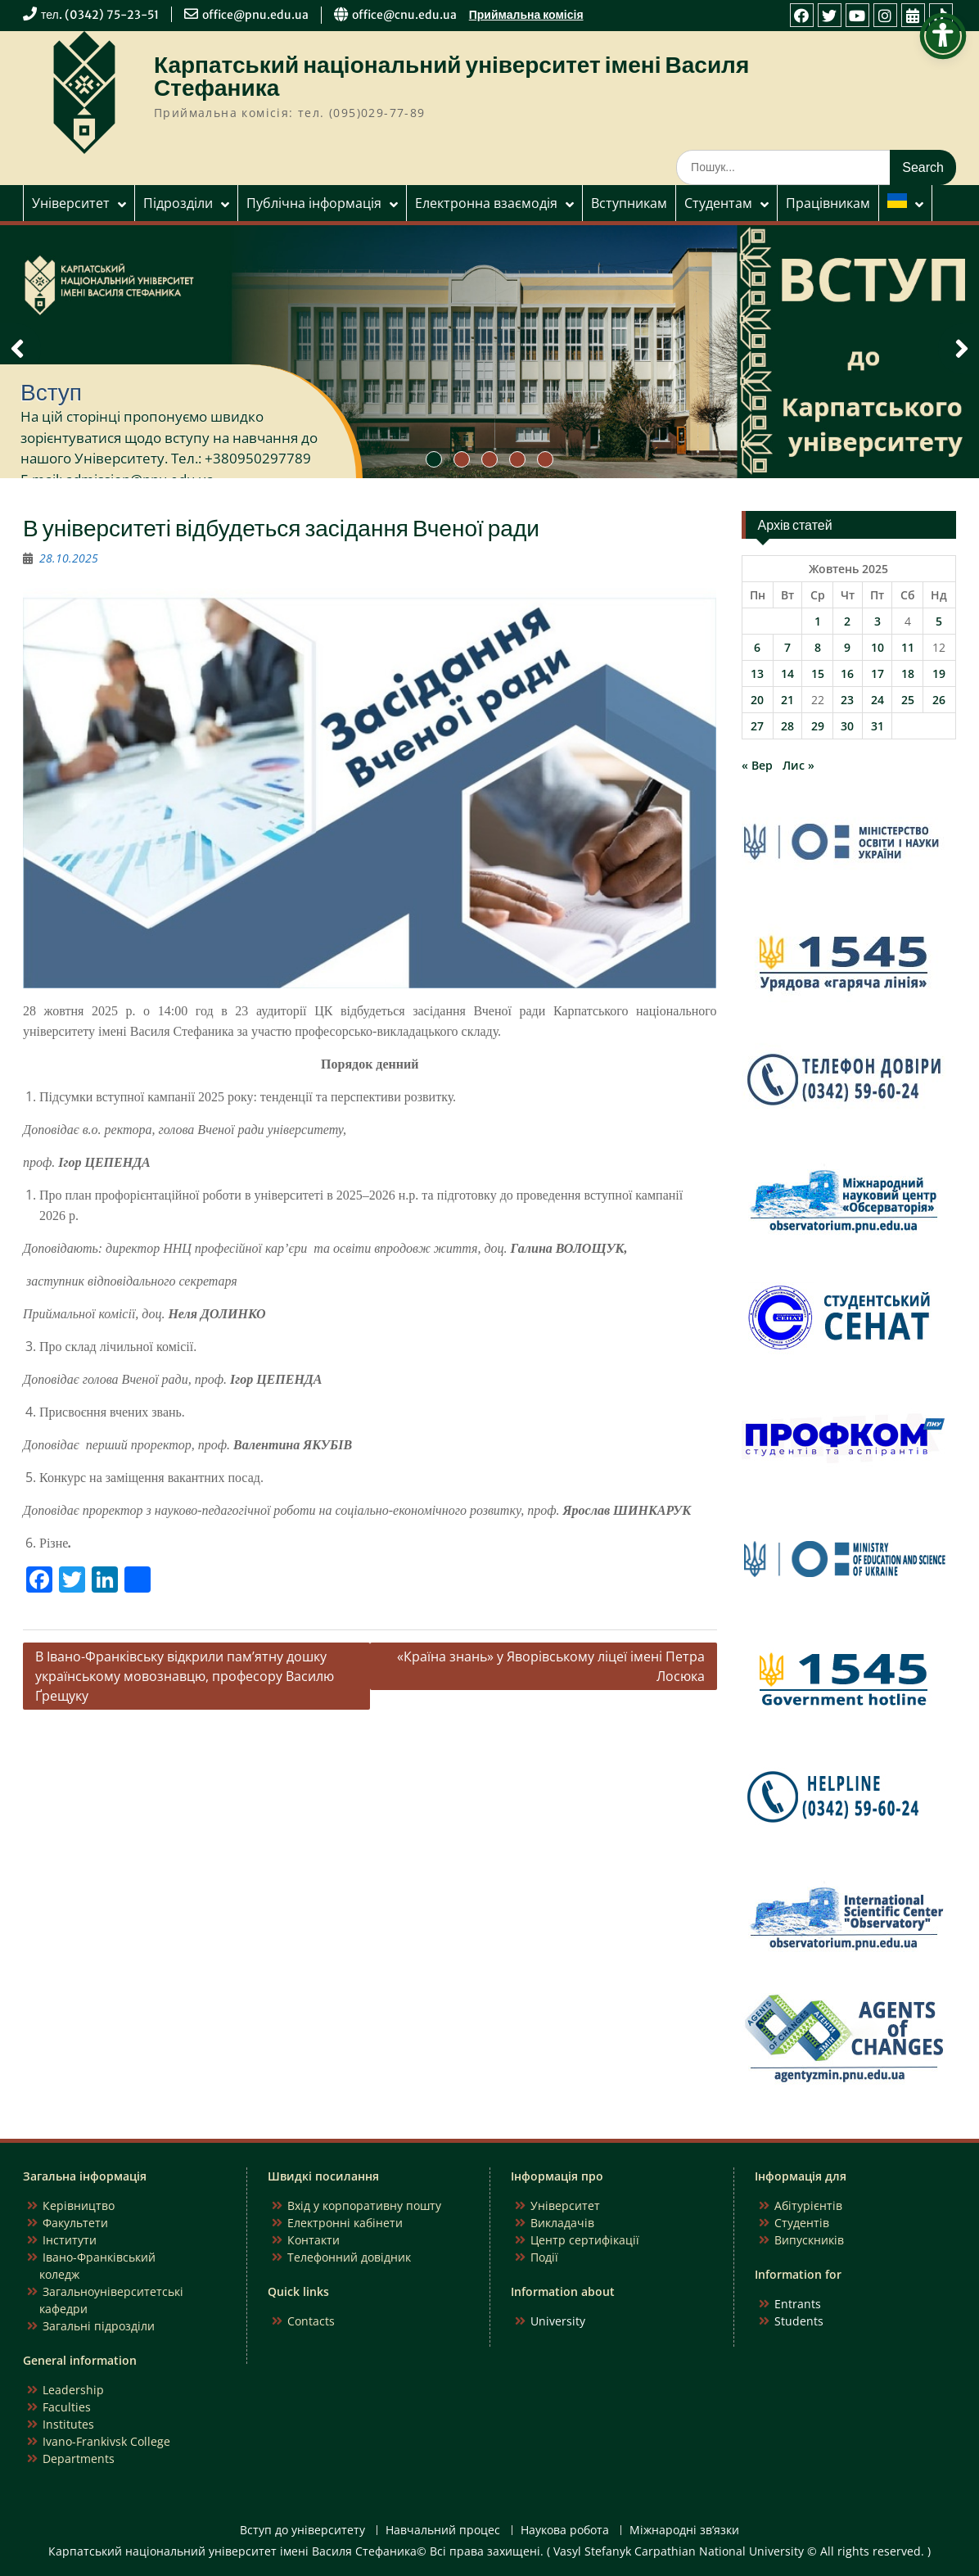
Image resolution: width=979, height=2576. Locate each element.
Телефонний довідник (349, 2257)
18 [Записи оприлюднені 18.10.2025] (907, 673)
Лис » (798, 765)
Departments (79, 2458)
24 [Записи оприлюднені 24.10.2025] (877, 699)
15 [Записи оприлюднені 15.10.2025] (817, 673)
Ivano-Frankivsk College (106, 2441)
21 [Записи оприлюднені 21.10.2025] (787, 699)
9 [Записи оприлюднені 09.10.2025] (847, 647)
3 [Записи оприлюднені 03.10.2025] (877, 621)
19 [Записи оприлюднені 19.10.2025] (938, 673)
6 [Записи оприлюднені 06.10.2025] (757, 647)
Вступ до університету (302, 2530)
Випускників (809, 2240)
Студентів (801, 2222)
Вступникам (629, 203)
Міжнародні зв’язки (684, 2530)
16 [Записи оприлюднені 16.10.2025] (847, 673)
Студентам (718, 203)
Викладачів (562, 2222)
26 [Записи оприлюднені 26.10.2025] (938, 699)
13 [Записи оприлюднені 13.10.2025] (757, 673)
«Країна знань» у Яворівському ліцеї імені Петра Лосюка (551, 1666)
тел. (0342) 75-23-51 (100, 14)
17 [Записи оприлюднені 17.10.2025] (877, 673)
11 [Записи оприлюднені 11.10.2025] (907, 647)
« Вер (757, 765)
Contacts (311, 2321)
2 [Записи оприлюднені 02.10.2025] (847, 621)
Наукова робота (565, 2530)
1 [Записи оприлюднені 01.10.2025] (817, 621)
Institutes (68, 2424)
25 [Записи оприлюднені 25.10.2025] (907, 699)
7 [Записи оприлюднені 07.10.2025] (787, 647)
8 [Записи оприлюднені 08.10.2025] (817, 647)
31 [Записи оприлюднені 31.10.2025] (877, 726)
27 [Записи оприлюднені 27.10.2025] (757, 726)
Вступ (51, 392)
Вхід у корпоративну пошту (364, 2205)
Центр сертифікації (584, 2240)
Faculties (67, 2407)
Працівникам (828, 203)
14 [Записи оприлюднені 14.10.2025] (787, 673)
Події (544, 2257)
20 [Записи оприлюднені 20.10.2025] (757, 699)
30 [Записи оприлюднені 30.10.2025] (847, 726)
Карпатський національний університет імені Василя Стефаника (451, 76)
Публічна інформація (313, 203)
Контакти (313, 2240)
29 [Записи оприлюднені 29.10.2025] (817, 726)
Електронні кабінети (345, 2222)
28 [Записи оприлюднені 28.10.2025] (787, 726)
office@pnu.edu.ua (255, 14)
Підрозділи (178, 203)
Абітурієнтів (808, 2205)
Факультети (75, 2222)
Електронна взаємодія (486, 203)
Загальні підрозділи (99, 2326)
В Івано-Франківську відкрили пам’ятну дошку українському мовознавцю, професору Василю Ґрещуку (184, 1676)
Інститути (70, 2240)
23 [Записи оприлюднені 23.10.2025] (847, 699)
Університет (71, 203)
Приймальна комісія (526, 14)
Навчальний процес (443, 2530)
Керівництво (79, 2205)
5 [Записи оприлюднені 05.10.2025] (939, 621)
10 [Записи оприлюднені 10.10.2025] (877, 647)
